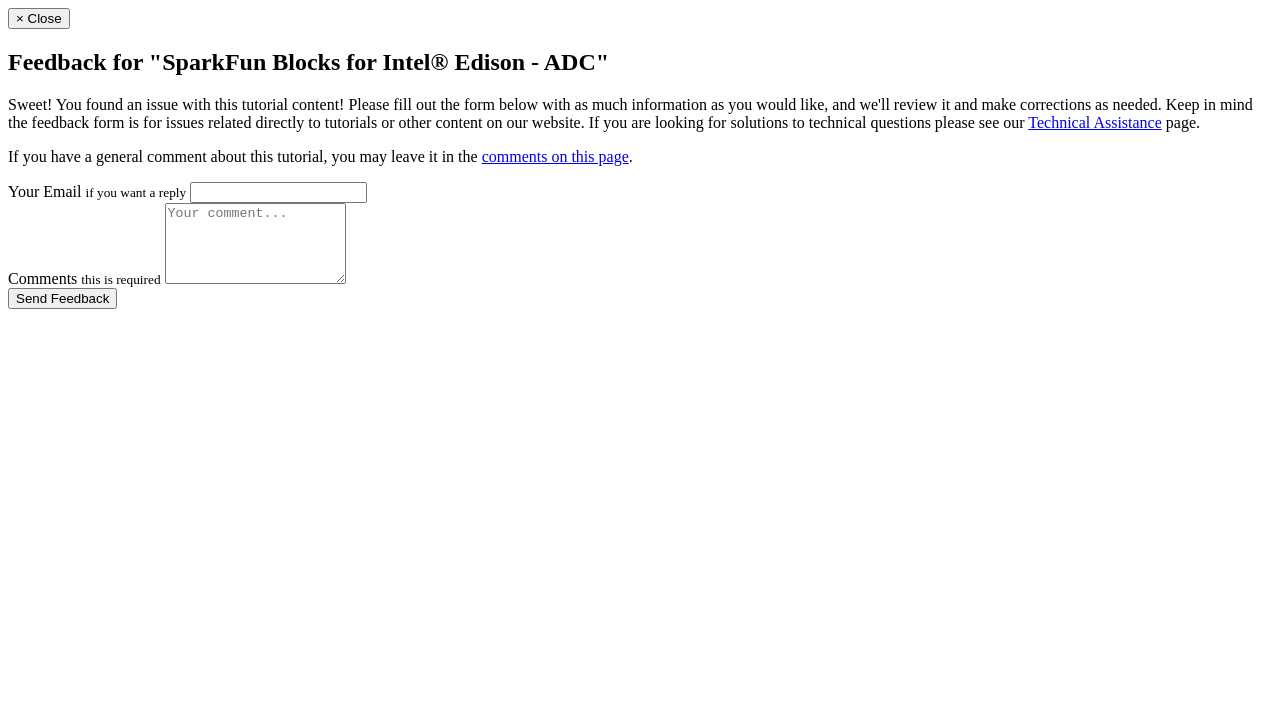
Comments (84, 293)
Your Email (97, 191)
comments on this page (555, 156)
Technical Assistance (1095, 122)
